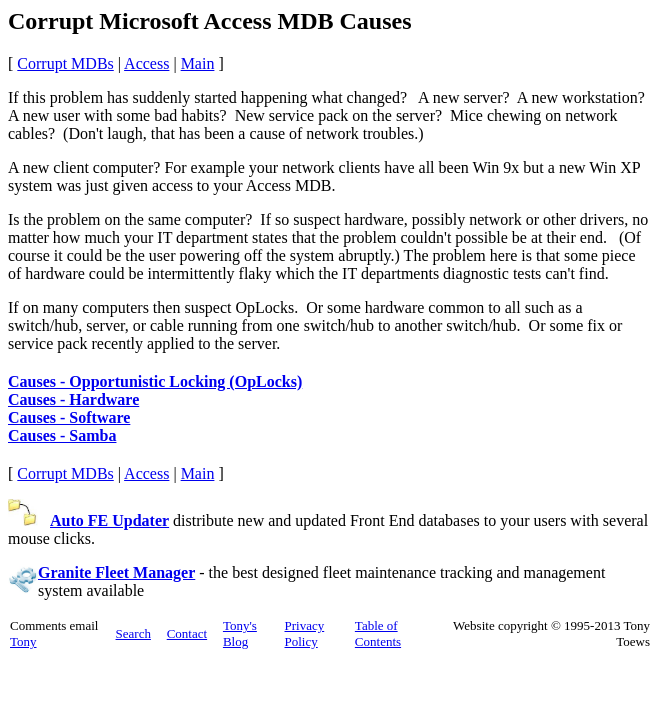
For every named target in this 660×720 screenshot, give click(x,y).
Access (146, 63)
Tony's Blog (240, 633)
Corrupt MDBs (65, 63)
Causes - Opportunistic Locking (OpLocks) (155, 381)
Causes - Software (69, 417)
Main (198, 63)
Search (133, 633)
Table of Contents (378, 633)
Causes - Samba (62, 435)
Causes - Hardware (73, 399)
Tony (23, 641)
